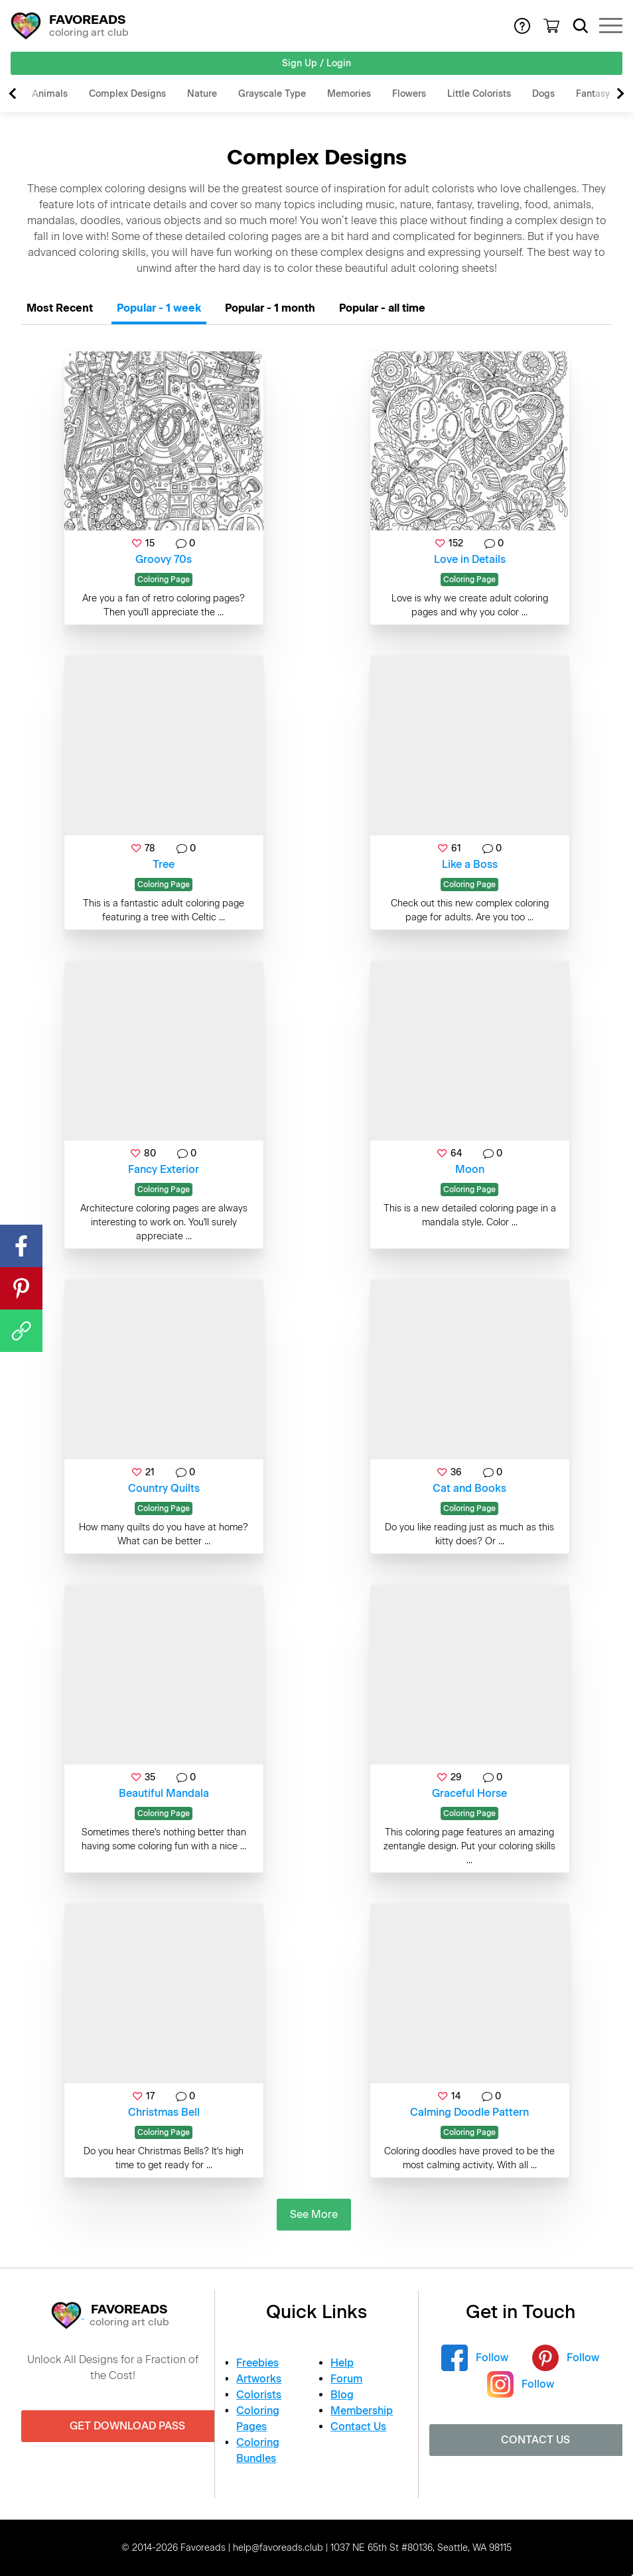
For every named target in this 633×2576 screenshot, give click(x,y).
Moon (469, 1169)
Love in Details (470, 559)
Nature (202, 93)
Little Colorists (479, 93)
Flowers (409, 93)
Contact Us (358, 2426)
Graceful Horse (469, 1793)
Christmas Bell (164, 2112)
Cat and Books (469, 1488)
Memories (349, 93)
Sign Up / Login (316, 63)
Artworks (258, 2378)
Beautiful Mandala (164, 1793)
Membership (361, 2410)
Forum (346, 2378)
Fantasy (593, 93)
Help (342, 2363)
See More (314, 2214)
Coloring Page (163, 579)
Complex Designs (127, 93)
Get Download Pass (127, 2426)
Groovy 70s (163, 559)
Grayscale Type (272, 93)
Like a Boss (470, 864)
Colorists (258, 2394)
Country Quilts (164, 1488)
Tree (164, 864)
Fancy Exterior (163, 1169)
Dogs (543, 93)
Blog (342, 2394)
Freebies (257, 2363)
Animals (50, 93)
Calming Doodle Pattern (469, 2112)
